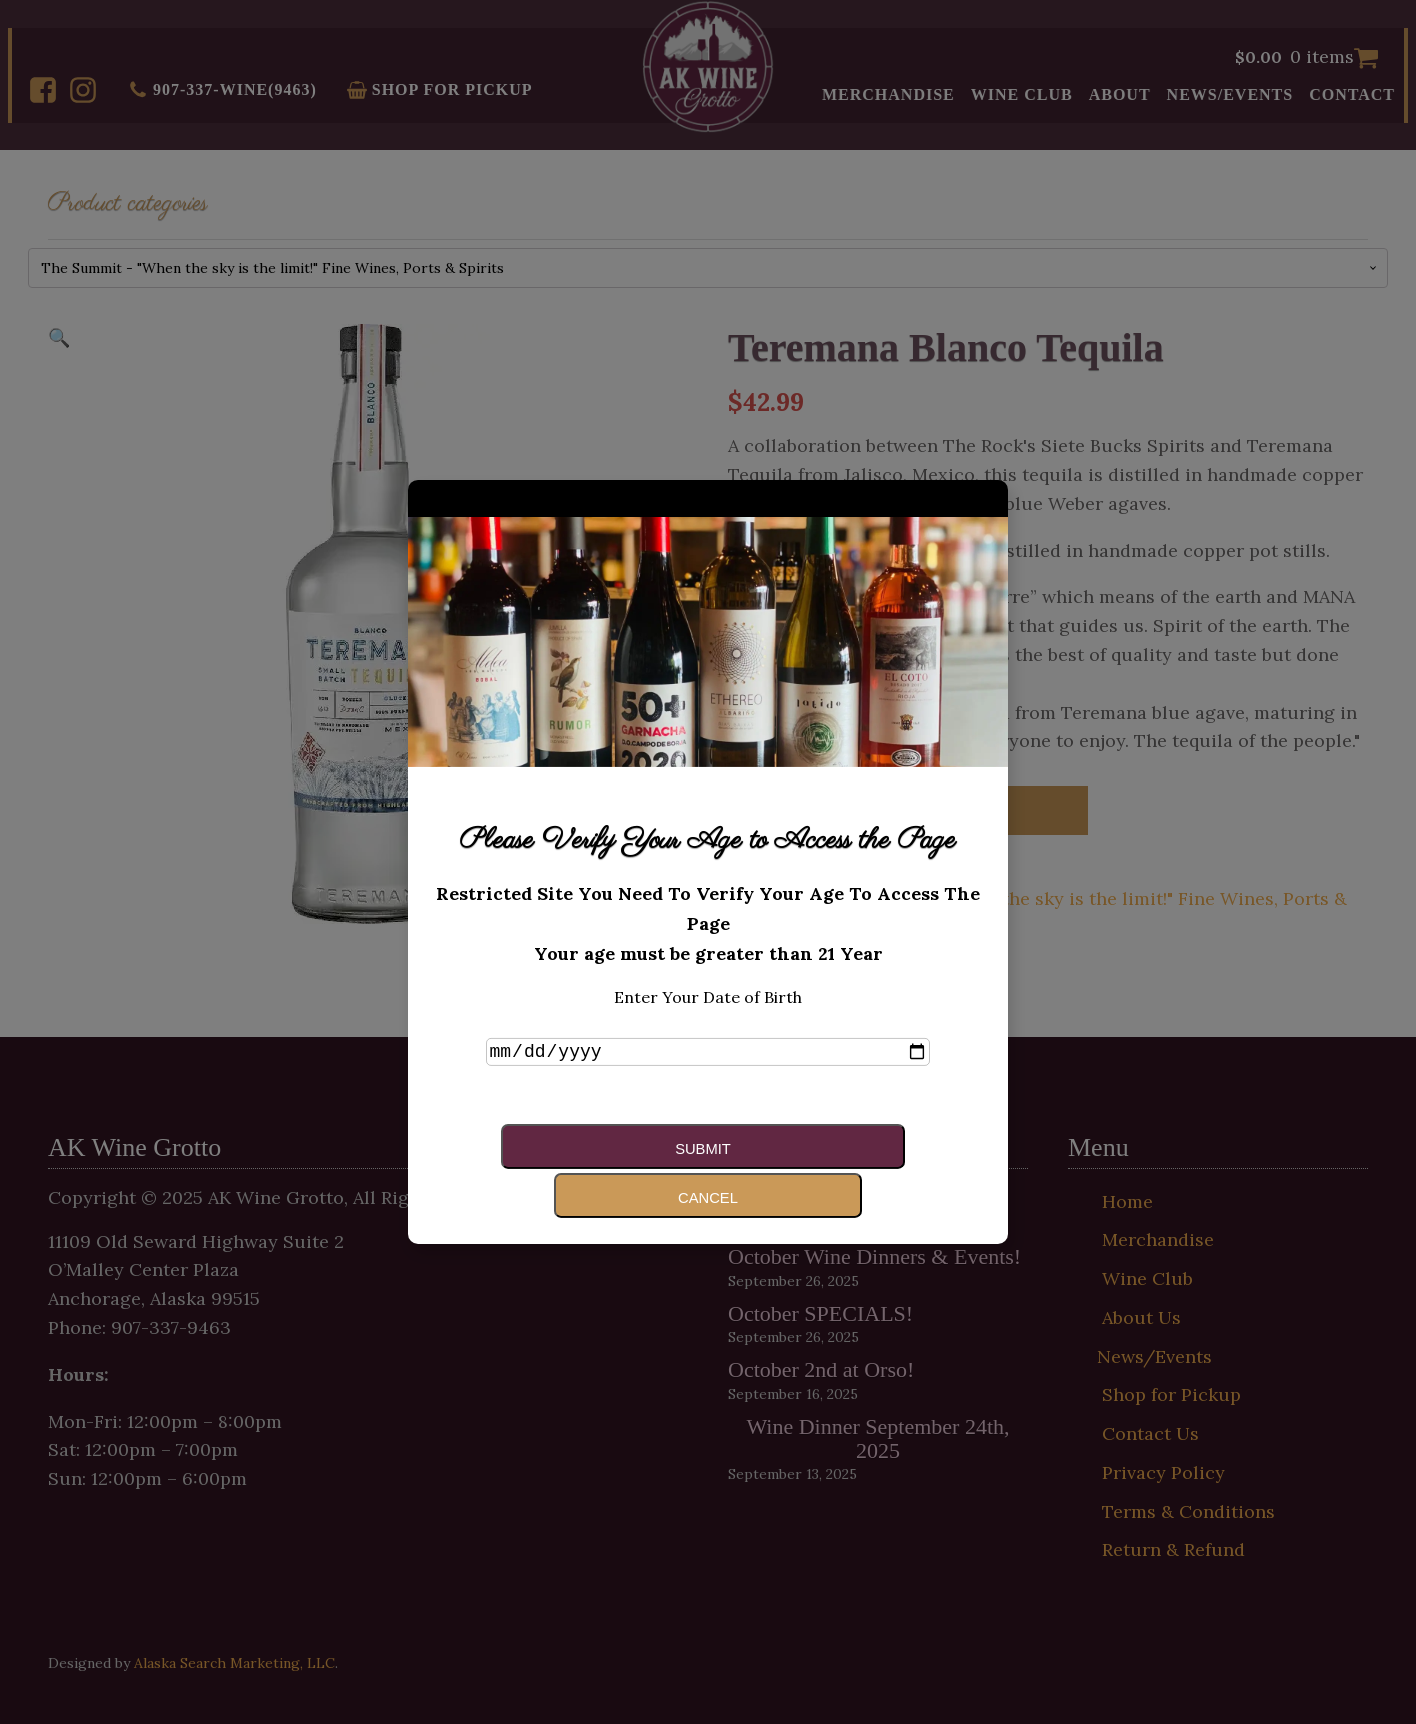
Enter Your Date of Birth (708, 1019)
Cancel (800, 1169)
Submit (600, 1169)
